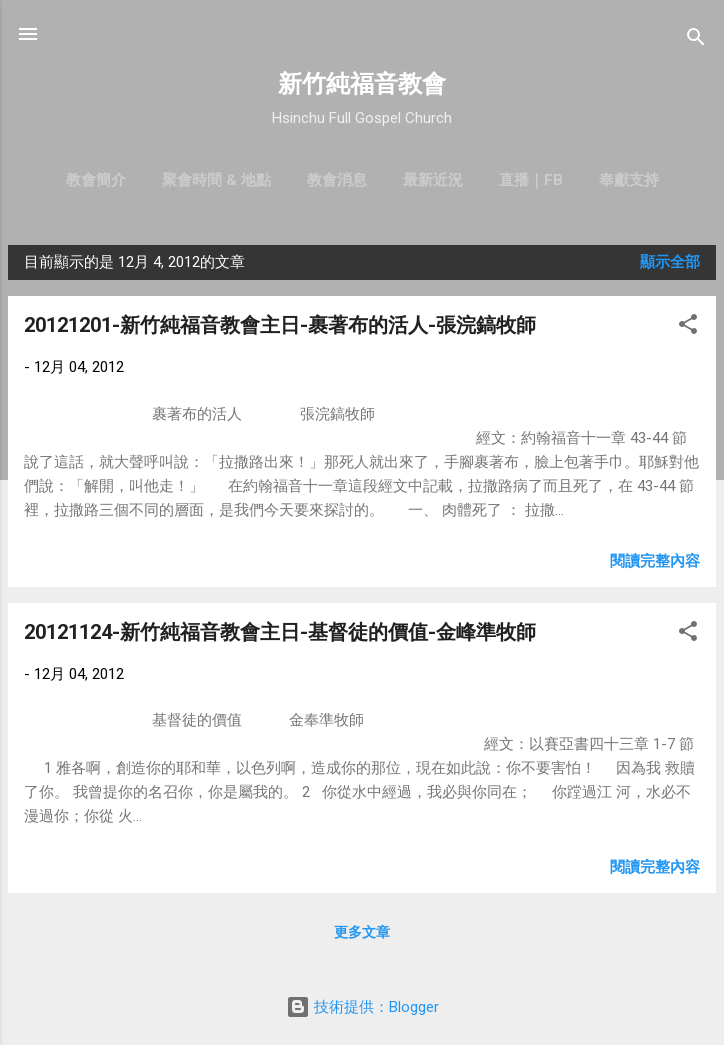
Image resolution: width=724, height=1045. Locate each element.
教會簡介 (96, 180)
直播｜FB (531, 180)
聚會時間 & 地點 (216, 180)
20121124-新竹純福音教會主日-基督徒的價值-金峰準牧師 (280, 632)
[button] (688, 327)
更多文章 (362, 932)
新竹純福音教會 (362, 84)
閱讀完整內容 (655, 561)
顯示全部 (670, 262)
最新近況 (433, 180)
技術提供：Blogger (362, 1007)
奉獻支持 (629, 180)
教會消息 (337, 180)
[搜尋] (696, 40)
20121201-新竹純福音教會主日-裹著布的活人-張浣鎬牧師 (280, 325)
